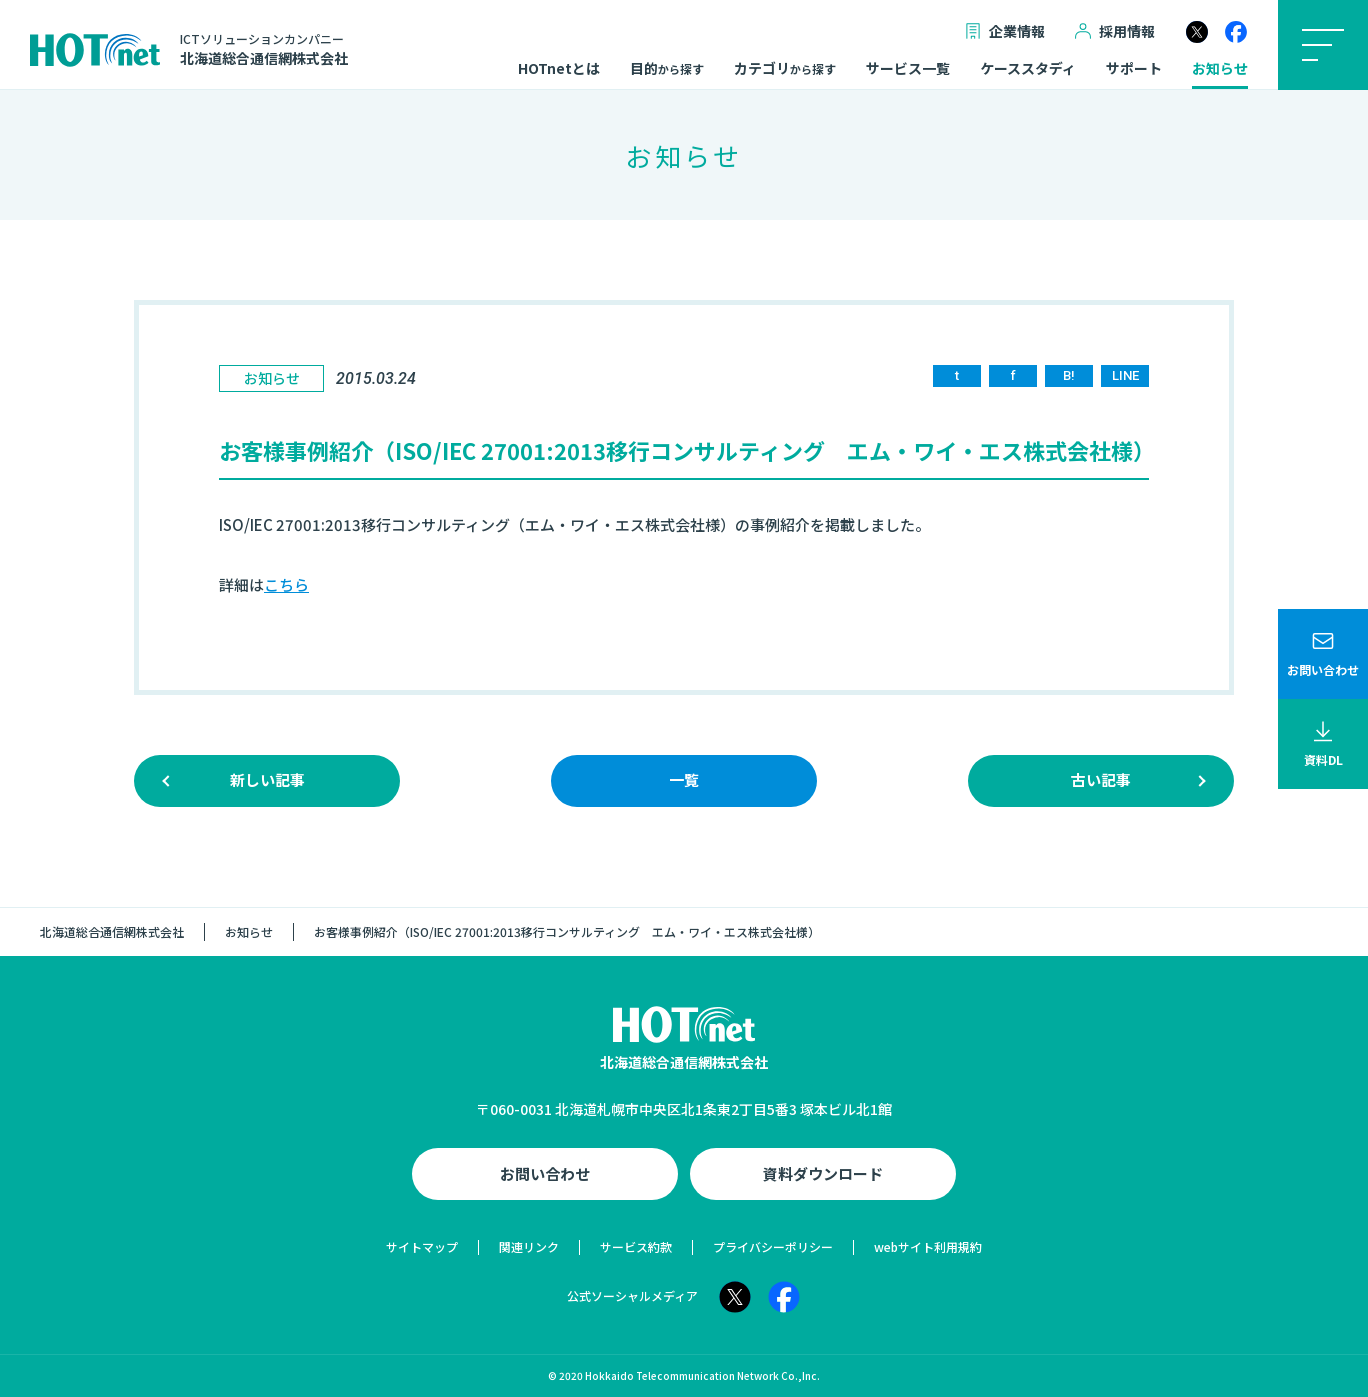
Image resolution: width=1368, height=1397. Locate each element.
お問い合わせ (545, 1173)
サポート (1134, 69)
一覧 (684, 779)
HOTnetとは (559, 69)
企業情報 (1005, 31)
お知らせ (1220, 69)
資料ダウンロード (823, 1173)
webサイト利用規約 (928, 1246)
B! (1069, 375)
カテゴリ (785, 69)
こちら (286, 584)
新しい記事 (267, 779)
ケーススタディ (1028, 69)
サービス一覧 (908, 69)
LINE (1125, 375)
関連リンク (529, 1246)
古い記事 (1101, 779)
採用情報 (1115, 31)
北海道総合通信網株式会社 (112, 931)
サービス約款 (636, 1246)
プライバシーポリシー (773, 1246)
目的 (667, 69)
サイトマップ (422, 1246)
